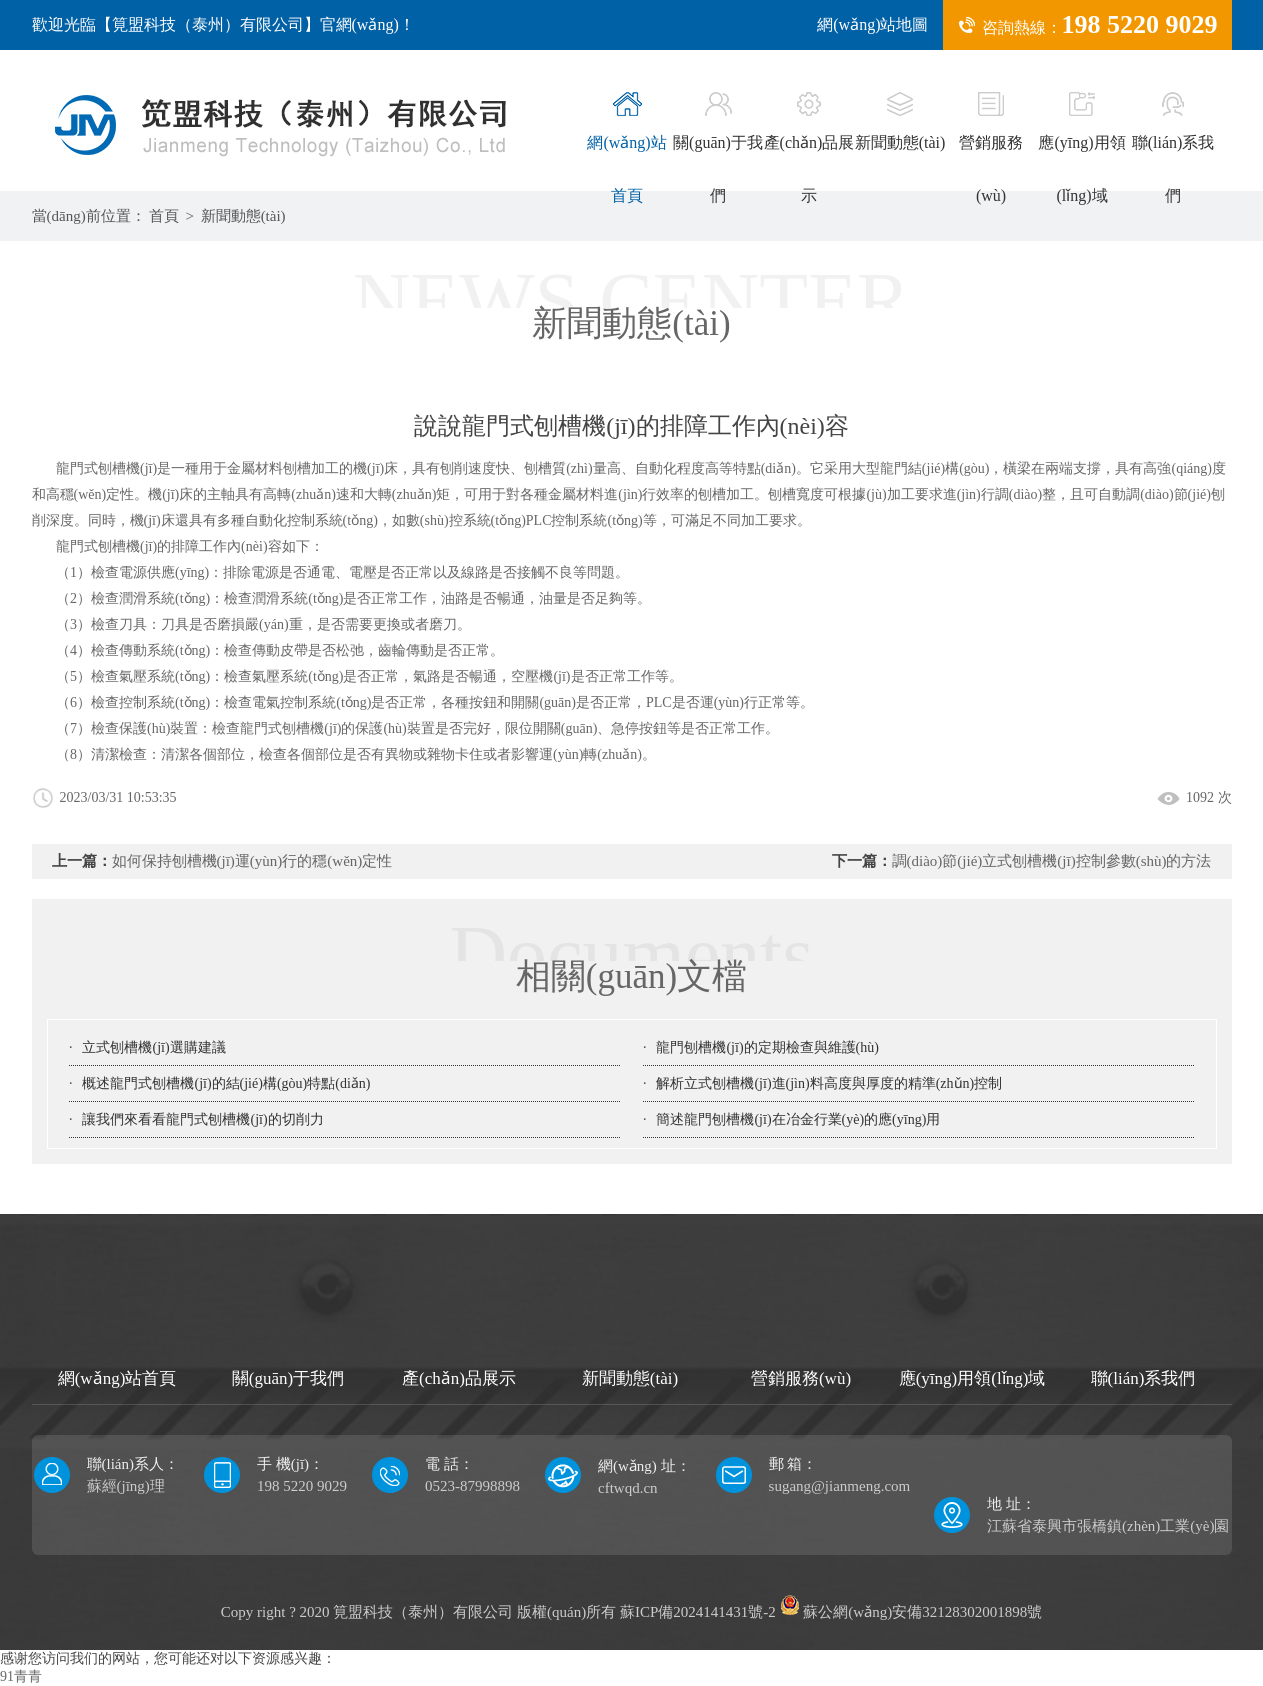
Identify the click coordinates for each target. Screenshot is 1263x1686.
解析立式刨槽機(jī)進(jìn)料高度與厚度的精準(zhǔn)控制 (829, 1083)
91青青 (21, 1676)
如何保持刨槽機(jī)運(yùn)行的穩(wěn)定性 (252, 861)
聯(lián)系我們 (1173, 148)
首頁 (164, 216)
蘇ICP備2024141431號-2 (698, 1612)
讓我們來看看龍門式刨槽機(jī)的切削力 (202, 1119)
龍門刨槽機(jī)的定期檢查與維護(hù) (767, 1047)
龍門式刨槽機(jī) (106, 546)
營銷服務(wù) (991, 148)
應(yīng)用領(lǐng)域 (1081, 148)
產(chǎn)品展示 (809, 148)
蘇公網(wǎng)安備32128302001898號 (911, 1612)
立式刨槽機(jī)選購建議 (153, 1047)
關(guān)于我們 (718, 148)
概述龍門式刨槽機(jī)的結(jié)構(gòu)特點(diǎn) (226, 1083)
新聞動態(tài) (900, 121)
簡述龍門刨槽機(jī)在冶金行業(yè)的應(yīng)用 (798, 1119)
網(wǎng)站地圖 (872, 24)
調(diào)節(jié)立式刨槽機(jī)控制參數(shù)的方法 (1052, 861)
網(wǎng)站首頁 (626, 148)
